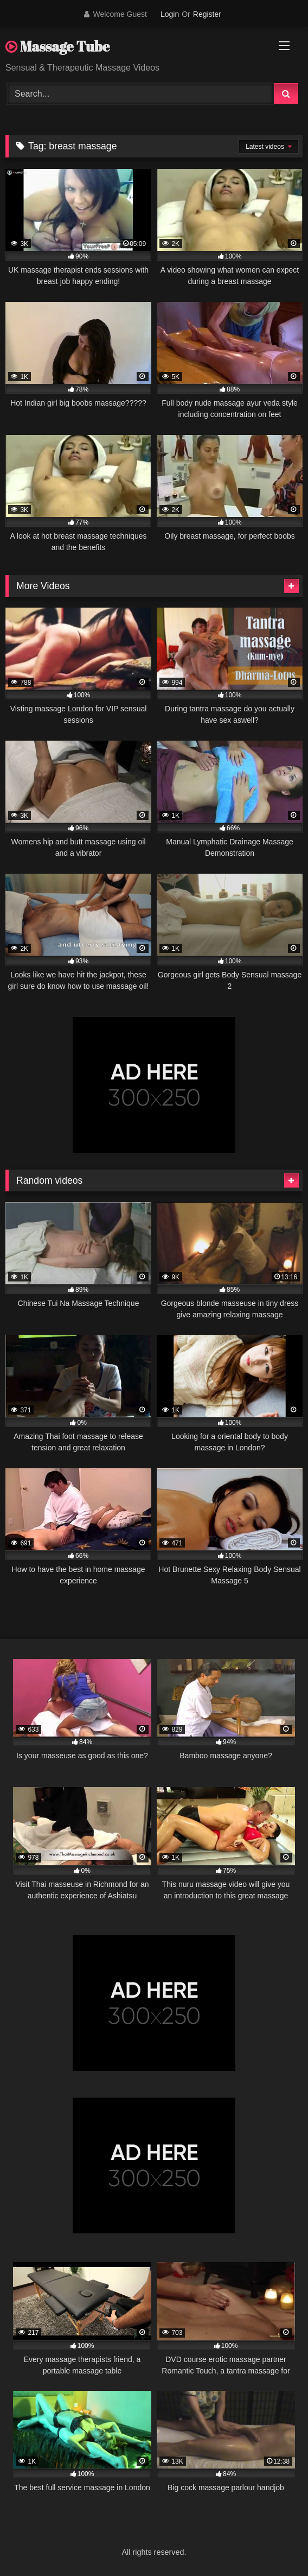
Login (170, 14)
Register (207, 14)
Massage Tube (57, 46)
